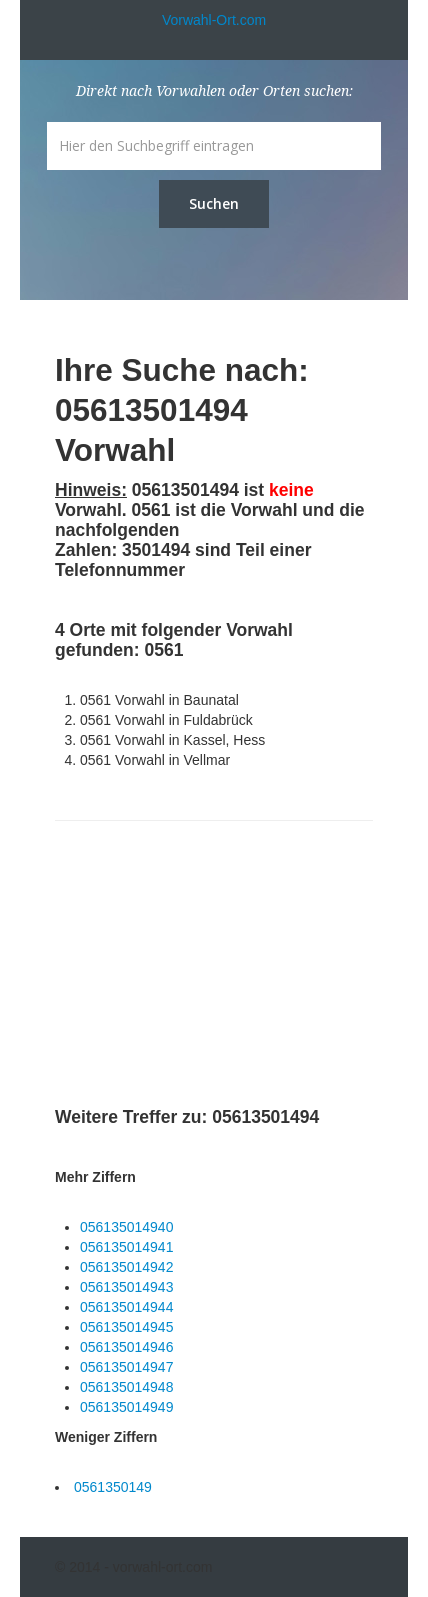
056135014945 (126, 1327)
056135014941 (126, 1247)
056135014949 (126, 1407)
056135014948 (126, 1387)
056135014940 (126, 1227)
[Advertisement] (205, 967)
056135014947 (126, 1367)
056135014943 (126, 1287)
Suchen (214, 203)
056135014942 (126, 1267)
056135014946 (126, 1347)
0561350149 (113, 1487)
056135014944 (126, 1307)
